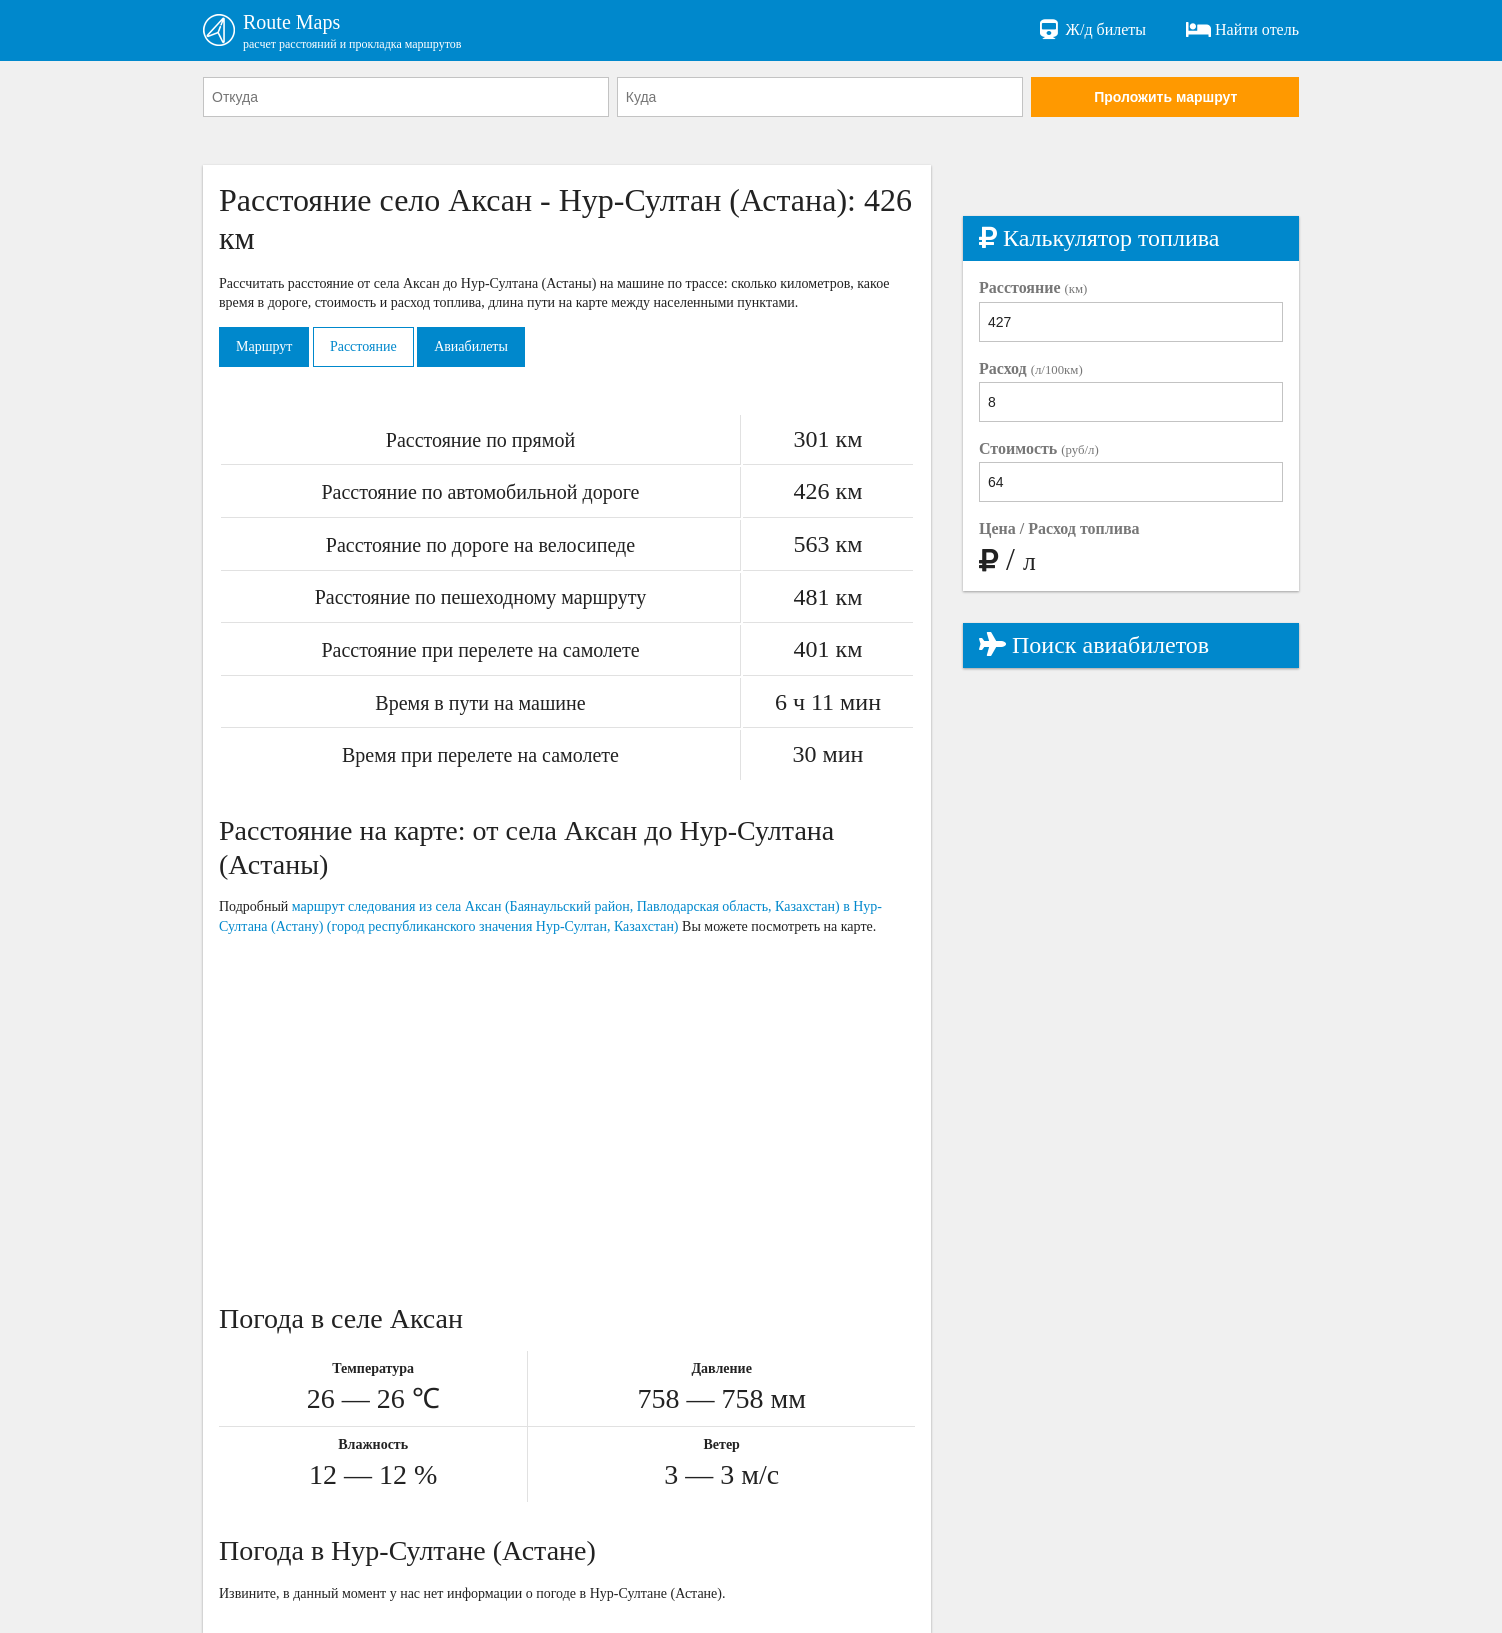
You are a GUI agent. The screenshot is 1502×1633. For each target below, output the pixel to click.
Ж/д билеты (1091, 30)
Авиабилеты (471, 346)
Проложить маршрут (1165, 97)
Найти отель (1242, 30)
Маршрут (264, 346)
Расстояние (363, 346)
